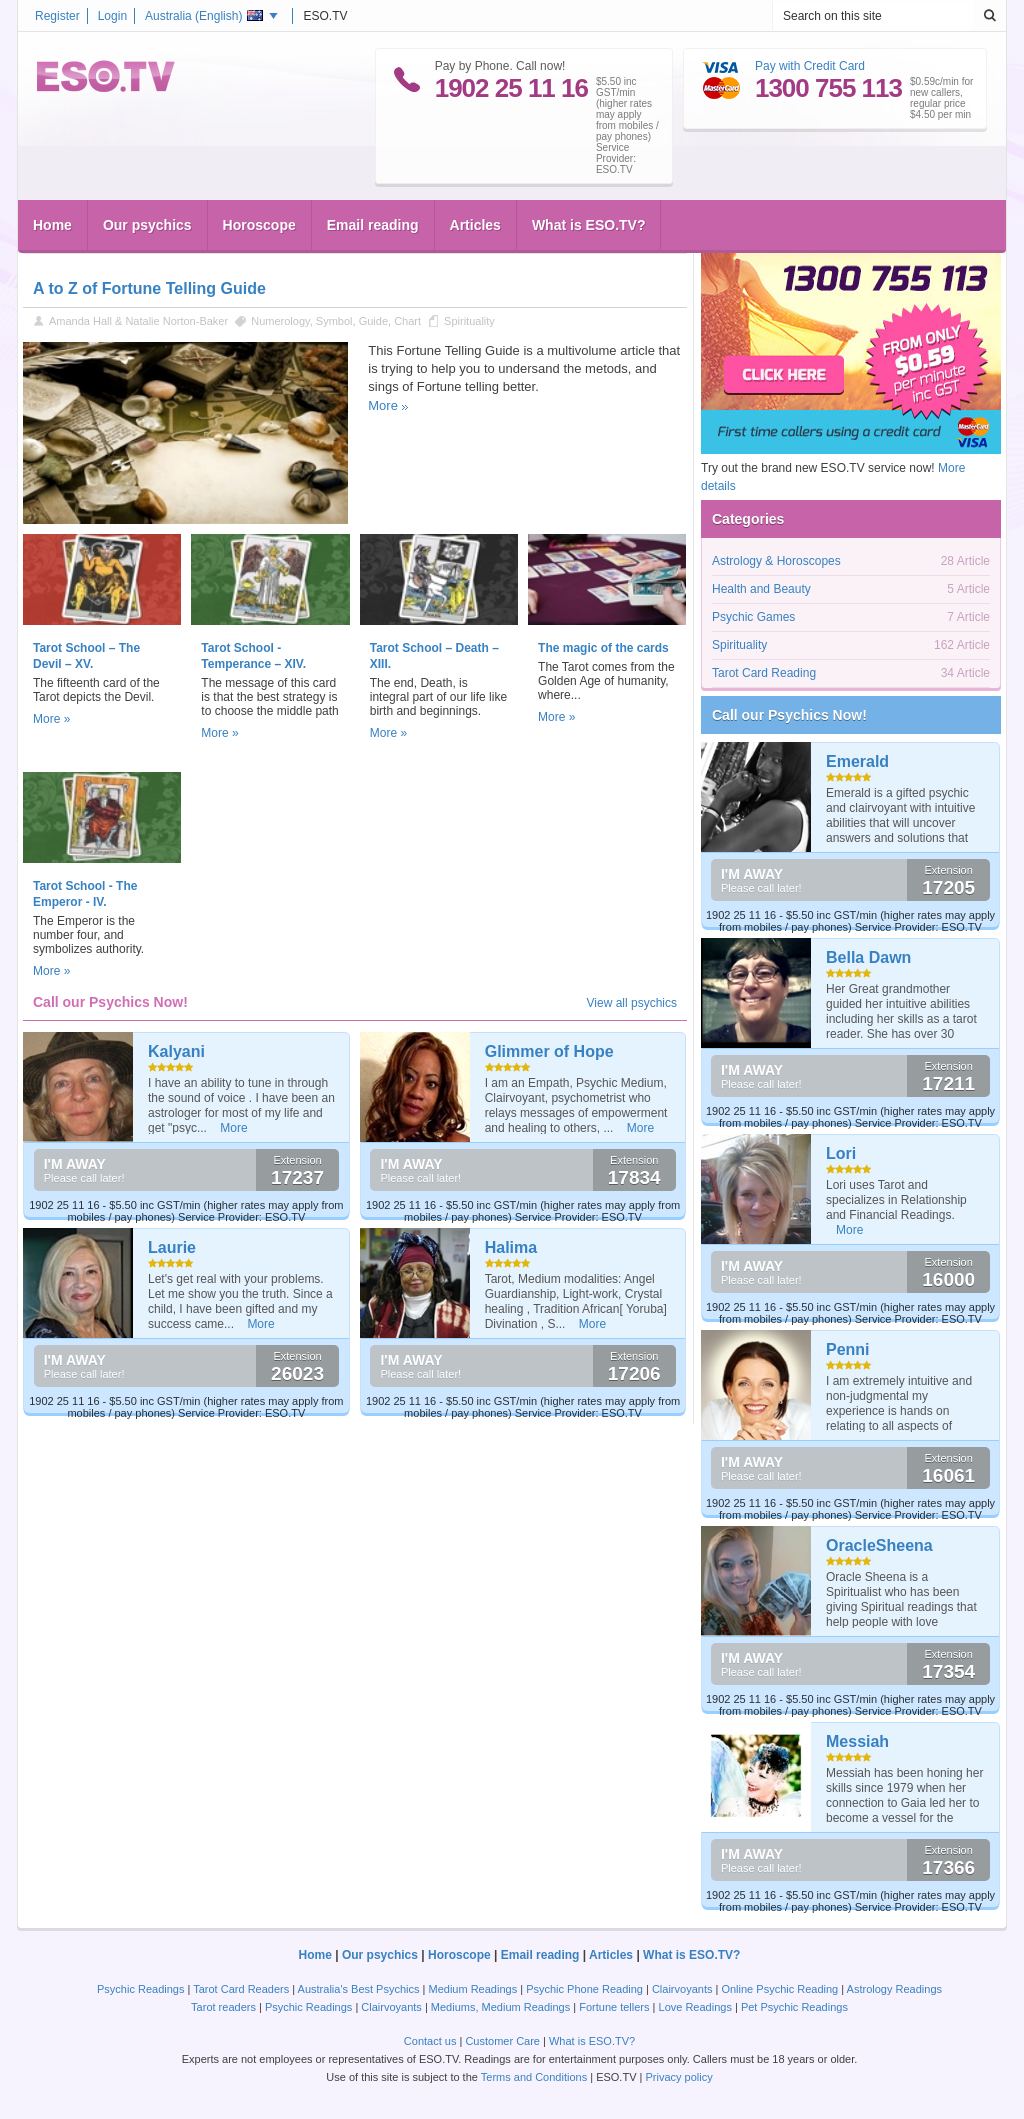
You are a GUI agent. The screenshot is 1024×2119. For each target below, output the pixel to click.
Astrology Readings (894, 1989)
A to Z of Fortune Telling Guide (149, 288)
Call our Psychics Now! (789, 715)
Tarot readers (223, 2007)
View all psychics (632, 1003)
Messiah (857, 1741)
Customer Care (502, 2041)
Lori (841, 1153)
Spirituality (469, 321)
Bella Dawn (868, 957)
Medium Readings (473, 1989)
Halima (511, 1247)
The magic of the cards (603, 648)
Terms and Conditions (534, 2077)
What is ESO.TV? (589, 225)
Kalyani (176, 1051)
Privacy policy (678, 2077)
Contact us (430, 2041)
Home (52, 225)
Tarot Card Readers (241, 1989)
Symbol (334, 321)
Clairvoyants (682, 1989)
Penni (848, 1349)
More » (51, 719)
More (383, 405)
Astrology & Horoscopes (776, 561)
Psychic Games (753, 617)
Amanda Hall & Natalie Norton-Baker (138, 321)
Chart (407, 321)
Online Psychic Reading (779, 1989)
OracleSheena (879, 1545)
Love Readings (695, 2007)
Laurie (172, 1247)
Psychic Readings (140, 1989)
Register (57, 16)
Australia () (204, 16)
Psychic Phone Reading (584, 1989)
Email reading (373, 225)
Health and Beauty (761, 589)
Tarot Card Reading (764, 673)
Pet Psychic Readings (794, 2007)
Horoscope (259, 225)
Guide (373, 321)
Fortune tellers (614, 2007)
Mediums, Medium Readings (500, 2007)
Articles (475, 225)
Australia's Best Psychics (359, 1989)
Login (112, 16)
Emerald (857, 761)
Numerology (280, 321)
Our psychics (147, 225)
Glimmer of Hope (549, 1051)
